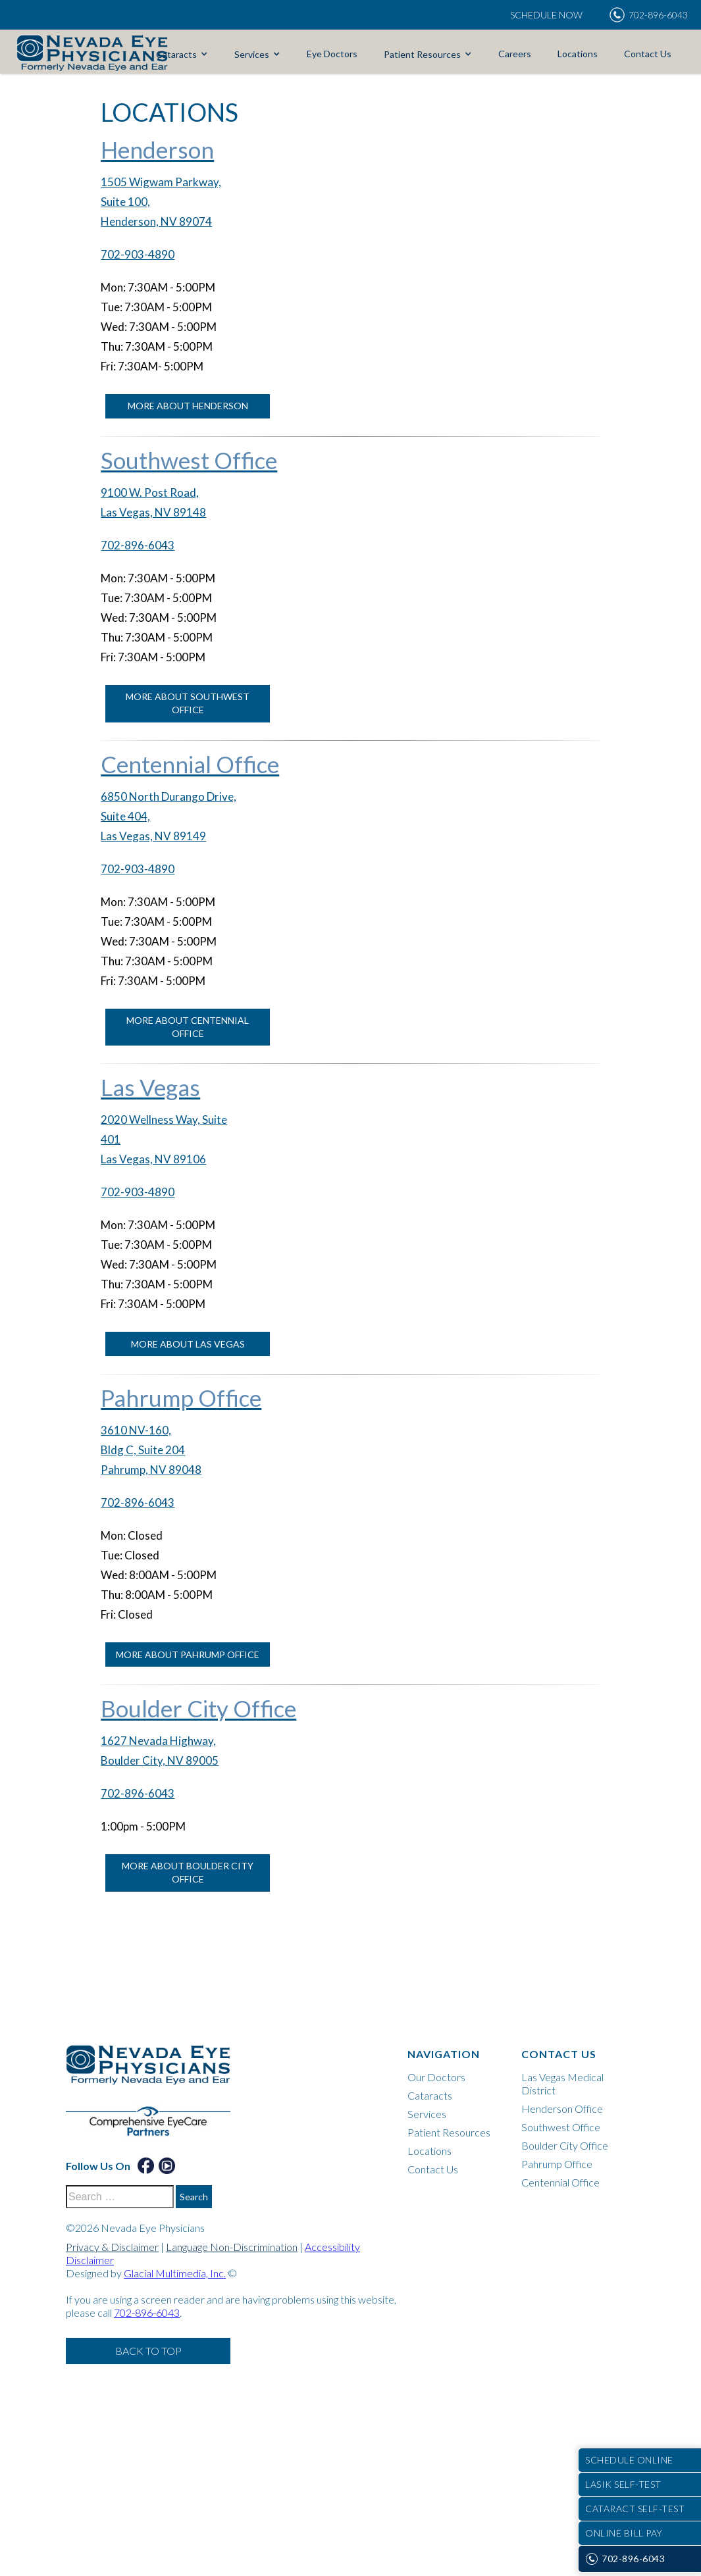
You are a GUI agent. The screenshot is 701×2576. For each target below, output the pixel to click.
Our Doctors (436, 2077)
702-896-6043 (137, 545)
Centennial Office (560, 2182)
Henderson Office (562, 2108)
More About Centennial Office (187, 1027)
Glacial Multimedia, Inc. (175, 2273)
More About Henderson (188, 405)
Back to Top (148, 2350)
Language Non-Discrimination (232, 2246)
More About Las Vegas (188, 1344)
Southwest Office (560, 2127)
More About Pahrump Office (187, 1654)
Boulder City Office (564, 2145)
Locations (578, 53)
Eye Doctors (332, 53)
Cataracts (176, 54)
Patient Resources (422, 54)
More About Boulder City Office (187, 1872)
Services (251, 54)
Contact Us (647, 53)
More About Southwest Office (187, 703)
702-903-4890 (137, 254)
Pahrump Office (556, 2164)
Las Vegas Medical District (562, 2083)
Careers (514, 53)
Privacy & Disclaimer (112, 2246)
